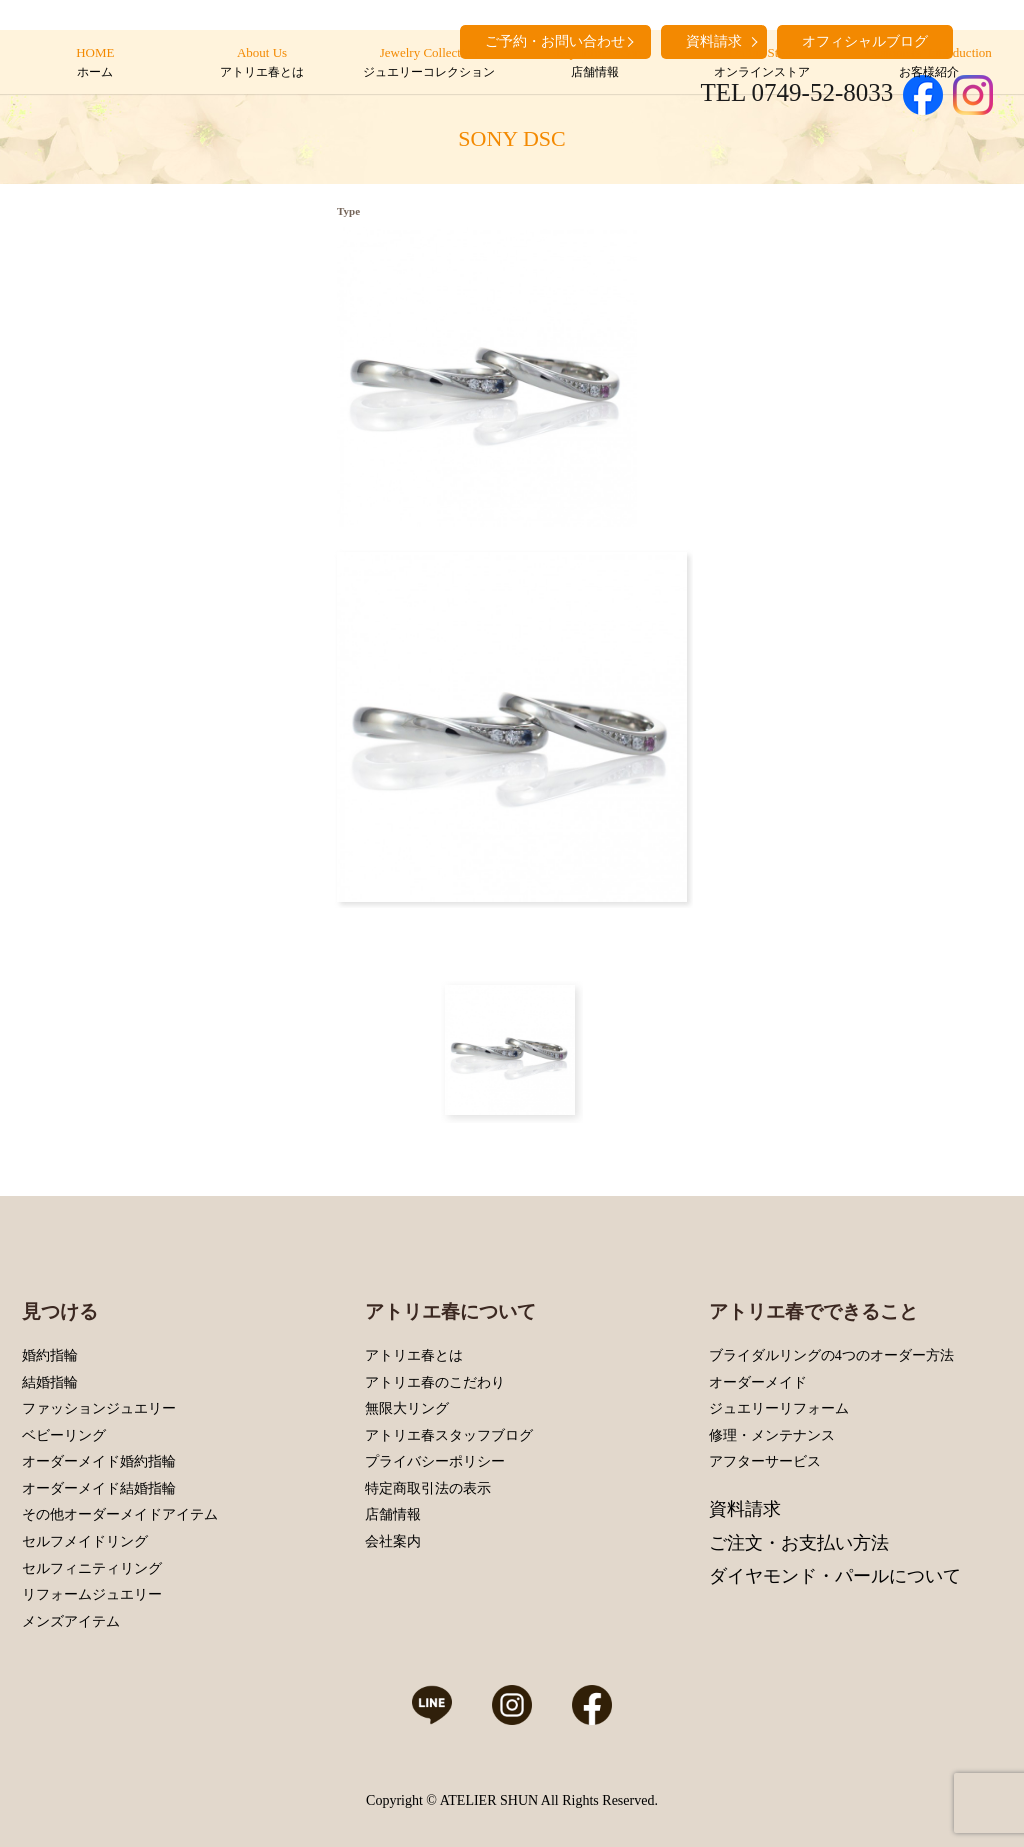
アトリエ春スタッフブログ (449, 1435)
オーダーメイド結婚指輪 (99, 1488)
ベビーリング (64, 1435)
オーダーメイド (758, 1382)
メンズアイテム (71, 1621)
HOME (95, 63)
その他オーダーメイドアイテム (120, 1514)
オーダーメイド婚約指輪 (99, 1461)
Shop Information (595, 63)
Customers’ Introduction (928, 63)
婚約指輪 (50, 1355)
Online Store (761, 63)
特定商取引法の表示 (428, 1488)
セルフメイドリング (85, 1541)
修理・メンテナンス (772, 1435)
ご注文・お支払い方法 (799, 1543)
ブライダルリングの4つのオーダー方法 (831, 1355)
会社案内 (393, 1541)
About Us (261, 63)
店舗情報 (393, 1514)
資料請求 (745, 1509)
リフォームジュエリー (92, 1594)
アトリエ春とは (414, 1355)
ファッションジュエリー (99, 1408)
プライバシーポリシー (435, 1461)
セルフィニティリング (92, 1568)
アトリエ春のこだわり (435, 1382)
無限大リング (407, 1408)
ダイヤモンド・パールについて (835, 1576)
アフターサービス (765, 1461)
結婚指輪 (50, 1382)
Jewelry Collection (428, 63)
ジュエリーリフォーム (779, 1408)
